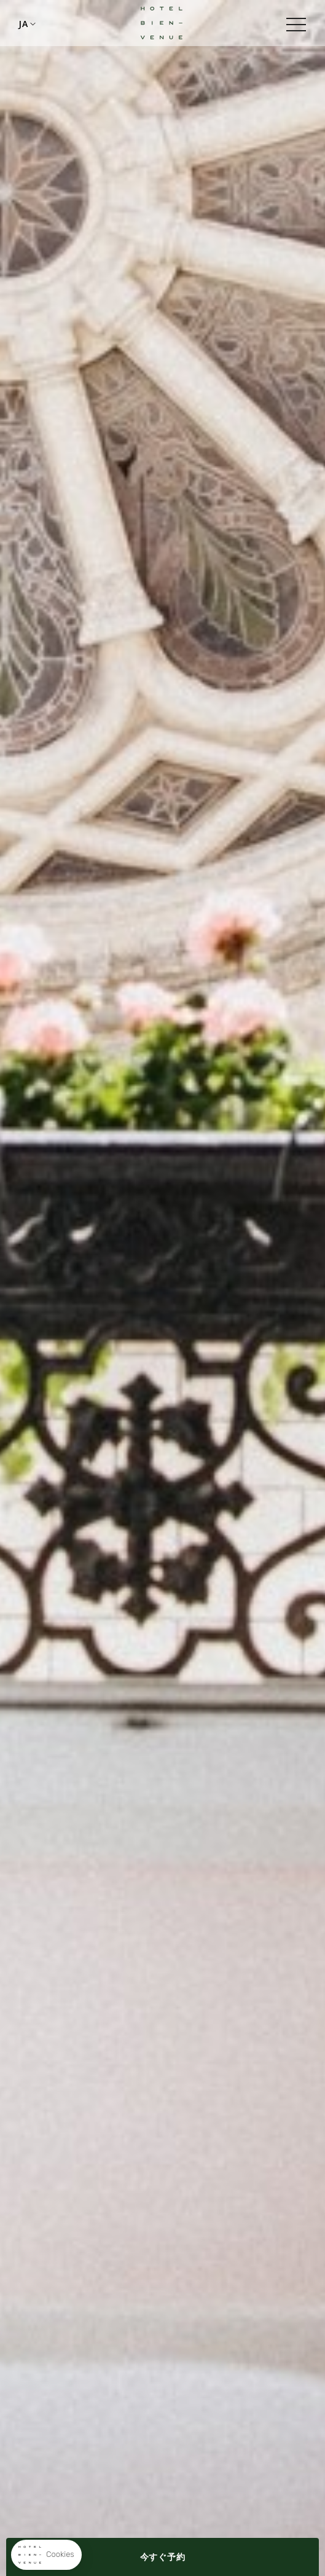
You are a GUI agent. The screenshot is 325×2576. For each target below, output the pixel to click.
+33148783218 (48, 23)
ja (23, 23)
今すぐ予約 (163, 2556)
